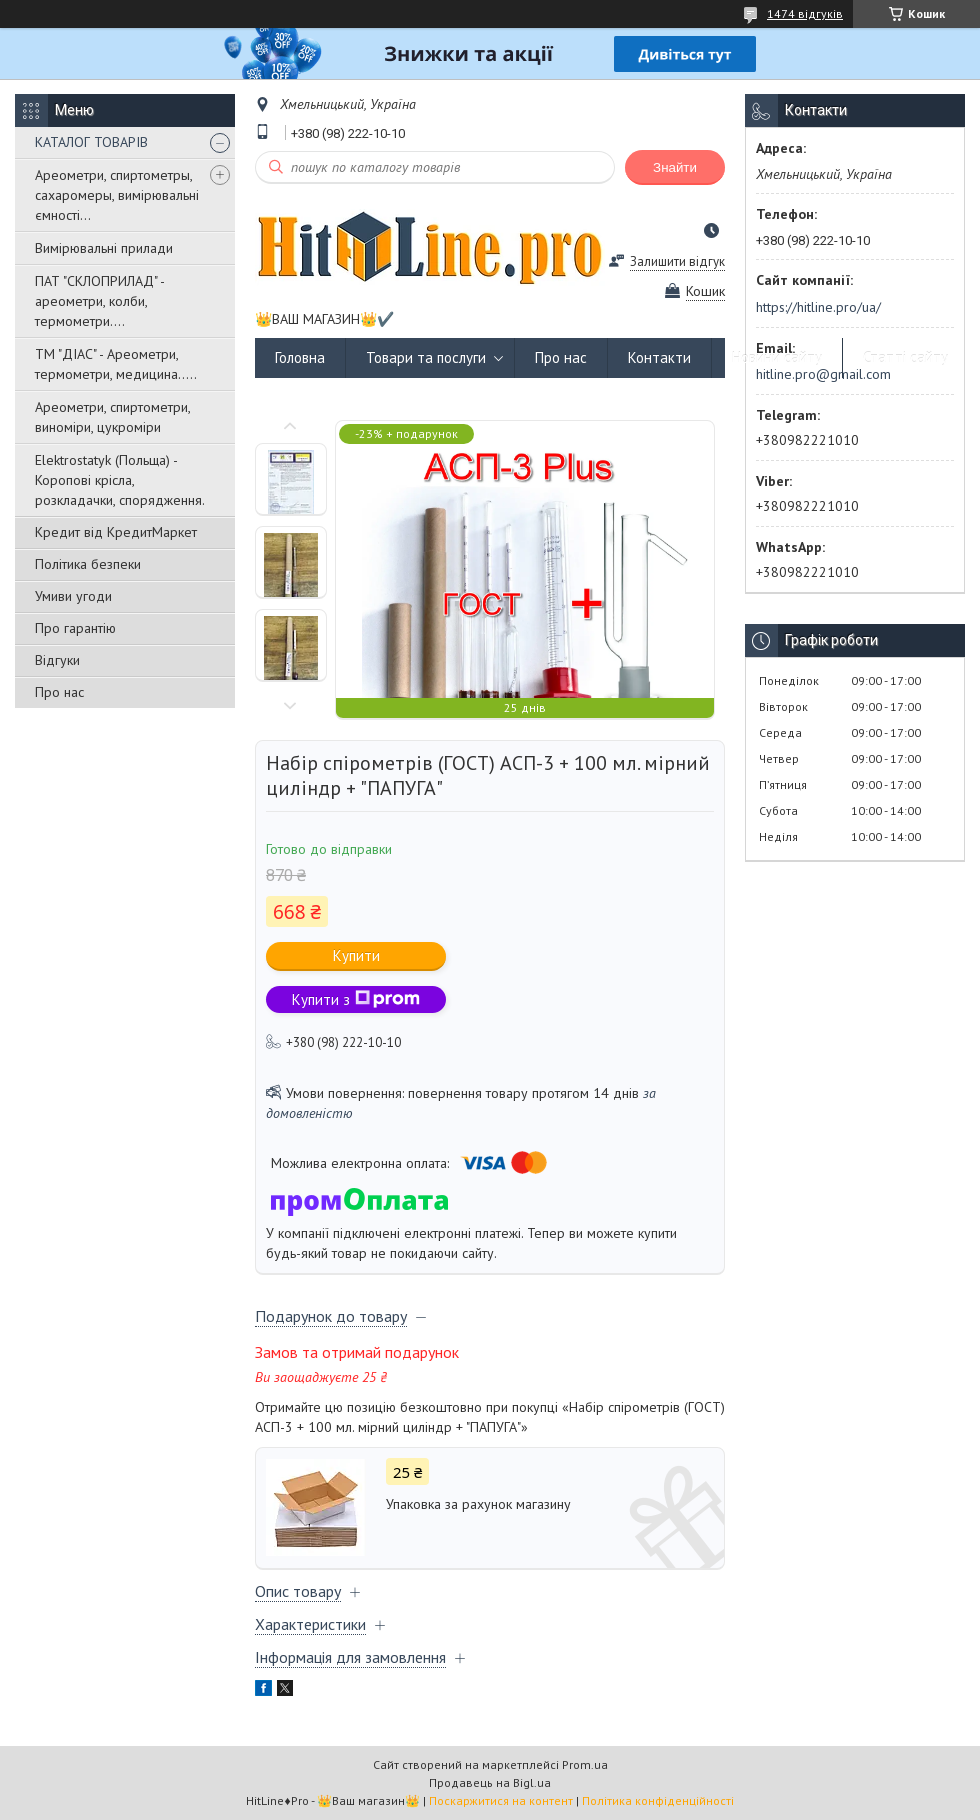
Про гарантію (75, 628)
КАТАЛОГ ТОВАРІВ (91, 142)
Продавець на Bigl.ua (490, 1782)
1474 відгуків (805, 13)
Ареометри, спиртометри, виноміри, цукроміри (112, 417)
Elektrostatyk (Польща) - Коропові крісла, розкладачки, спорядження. (120, 480)
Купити (356, 955)
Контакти (659, 357)
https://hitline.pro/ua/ (818, 307)
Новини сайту (777, 357)
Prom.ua (585, 1764)
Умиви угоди (73, 596)
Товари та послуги (426, 357)
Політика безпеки (88, 564)
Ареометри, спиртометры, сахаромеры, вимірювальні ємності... (117, 195)
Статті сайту (905, 357)
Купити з (356, 999)
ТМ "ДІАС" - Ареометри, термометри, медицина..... (116, 364)
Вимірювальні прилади (104, 248)
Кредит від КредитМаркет (116, 532)
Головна (300, 357)
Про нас (59, 692)
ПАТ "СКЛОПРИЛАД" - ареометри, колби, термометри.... (99, 301)
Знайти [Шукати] (675, 167)
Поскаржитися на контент (501, 1800)
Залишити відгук (677, 261)
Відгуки (57, 660)
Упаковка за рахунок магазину (478, 1504)
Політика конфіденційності (658, 1800)
